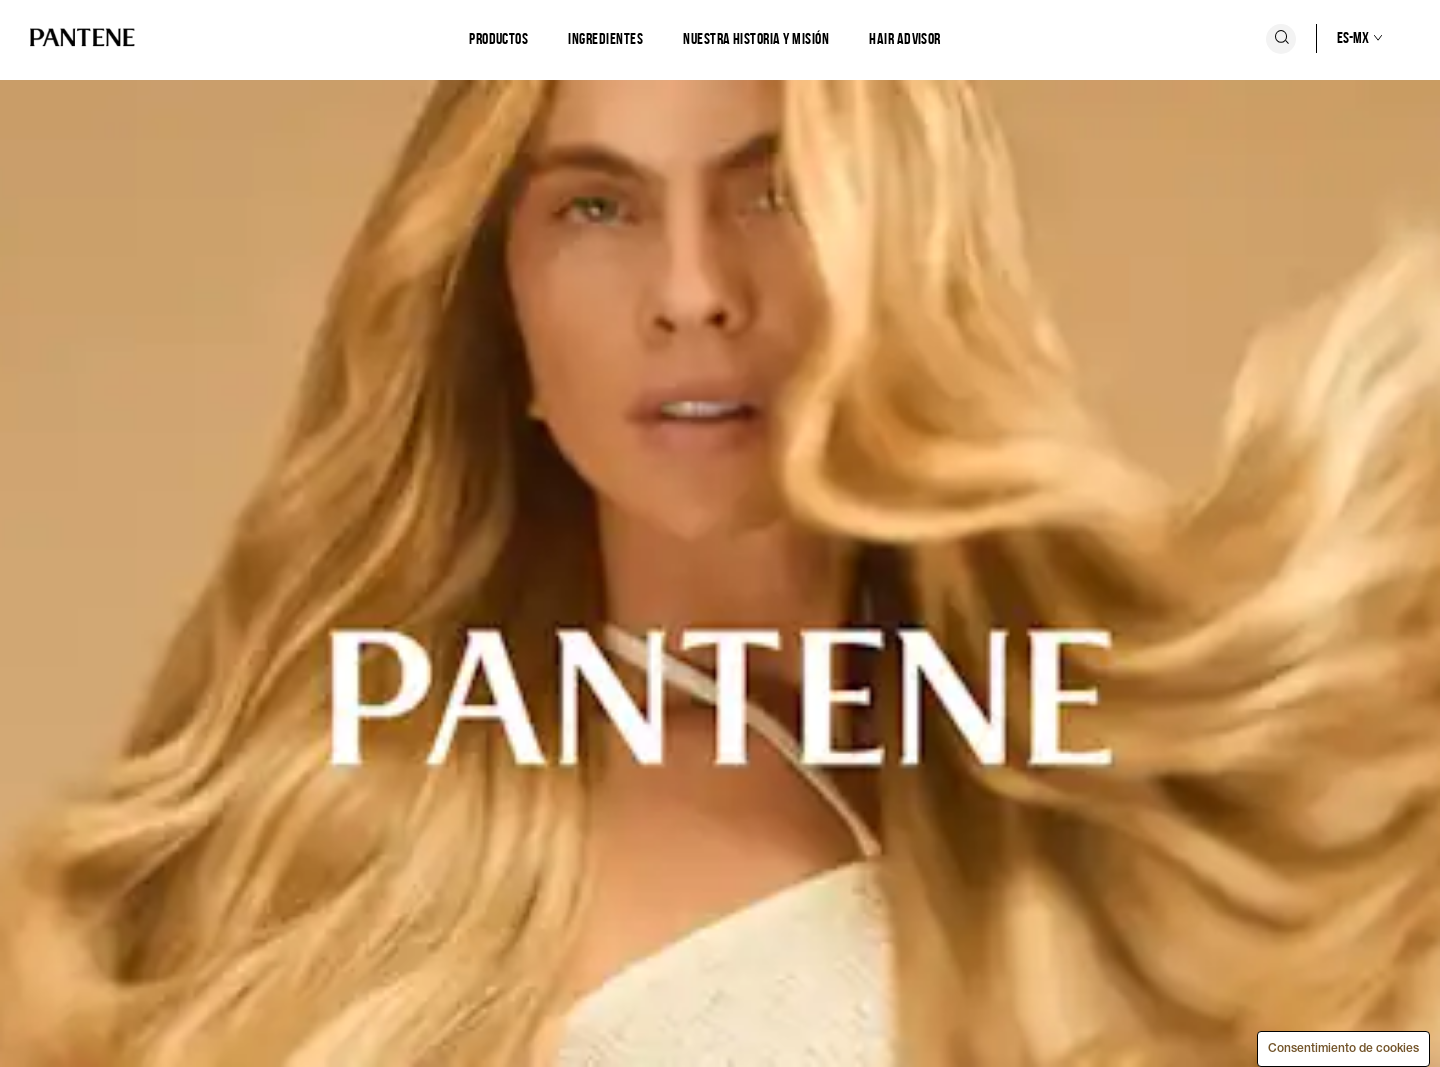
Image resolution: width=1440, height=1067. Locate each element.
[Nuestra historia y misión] (756, 39)
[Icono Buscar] (1281, 39)
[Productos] (498, 39)
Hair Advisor (905, 38)
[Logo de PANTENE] (82, 38)
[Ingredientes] (605, 39)
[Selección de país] (1339, 38)
